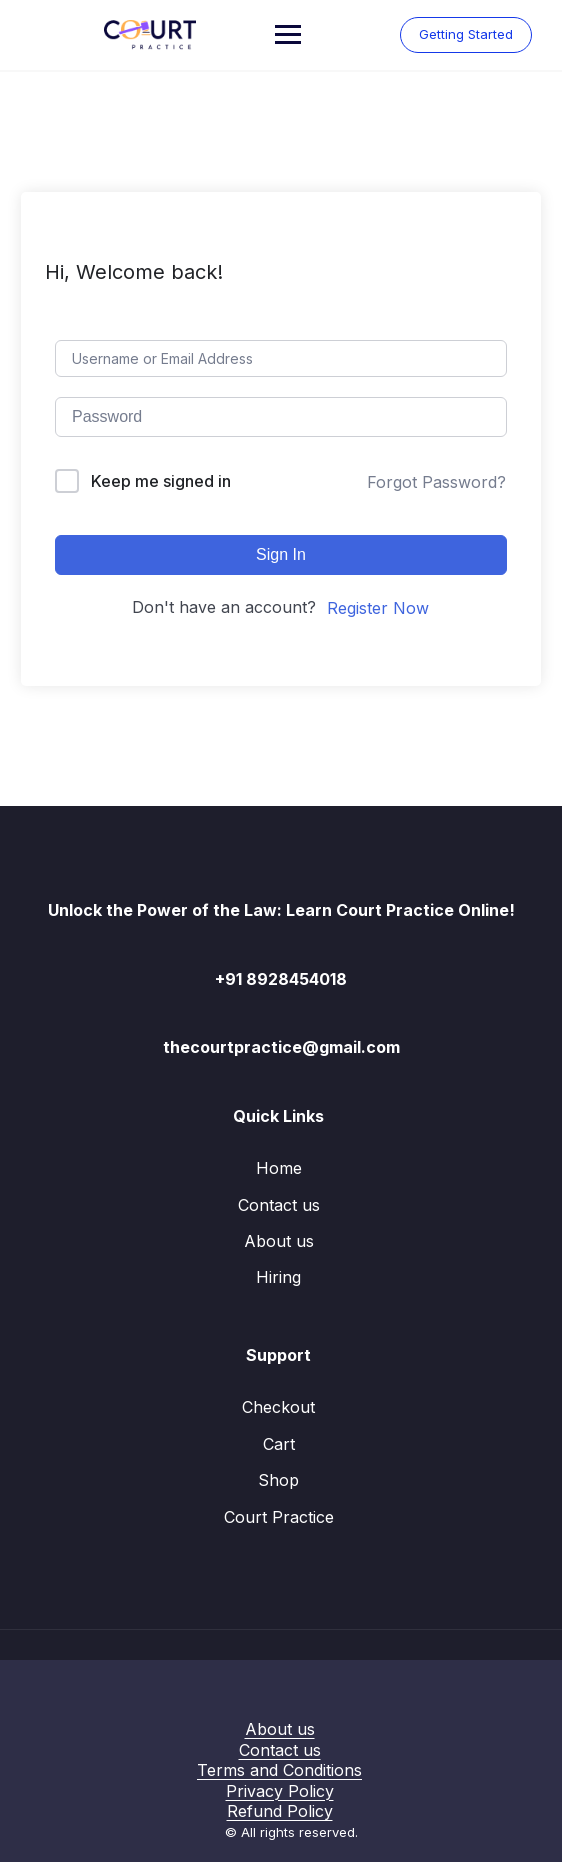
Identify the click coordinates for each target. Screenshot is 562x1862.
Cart (279, 1444)
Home (279, 1168)
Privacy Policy (280, 1791)
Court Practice (279, 1517)
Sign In (281, 554)
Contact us (279, 1205)
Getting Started (466, 34)
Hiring (278, 1277)
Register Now (378, 608)
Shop (278, 1480)
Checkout (278, 1407)
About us (279, 1241)
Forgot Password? (436, 482)
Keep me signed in (161, 481)
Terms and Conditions (279, 1770)
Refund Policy (280, 1811)
